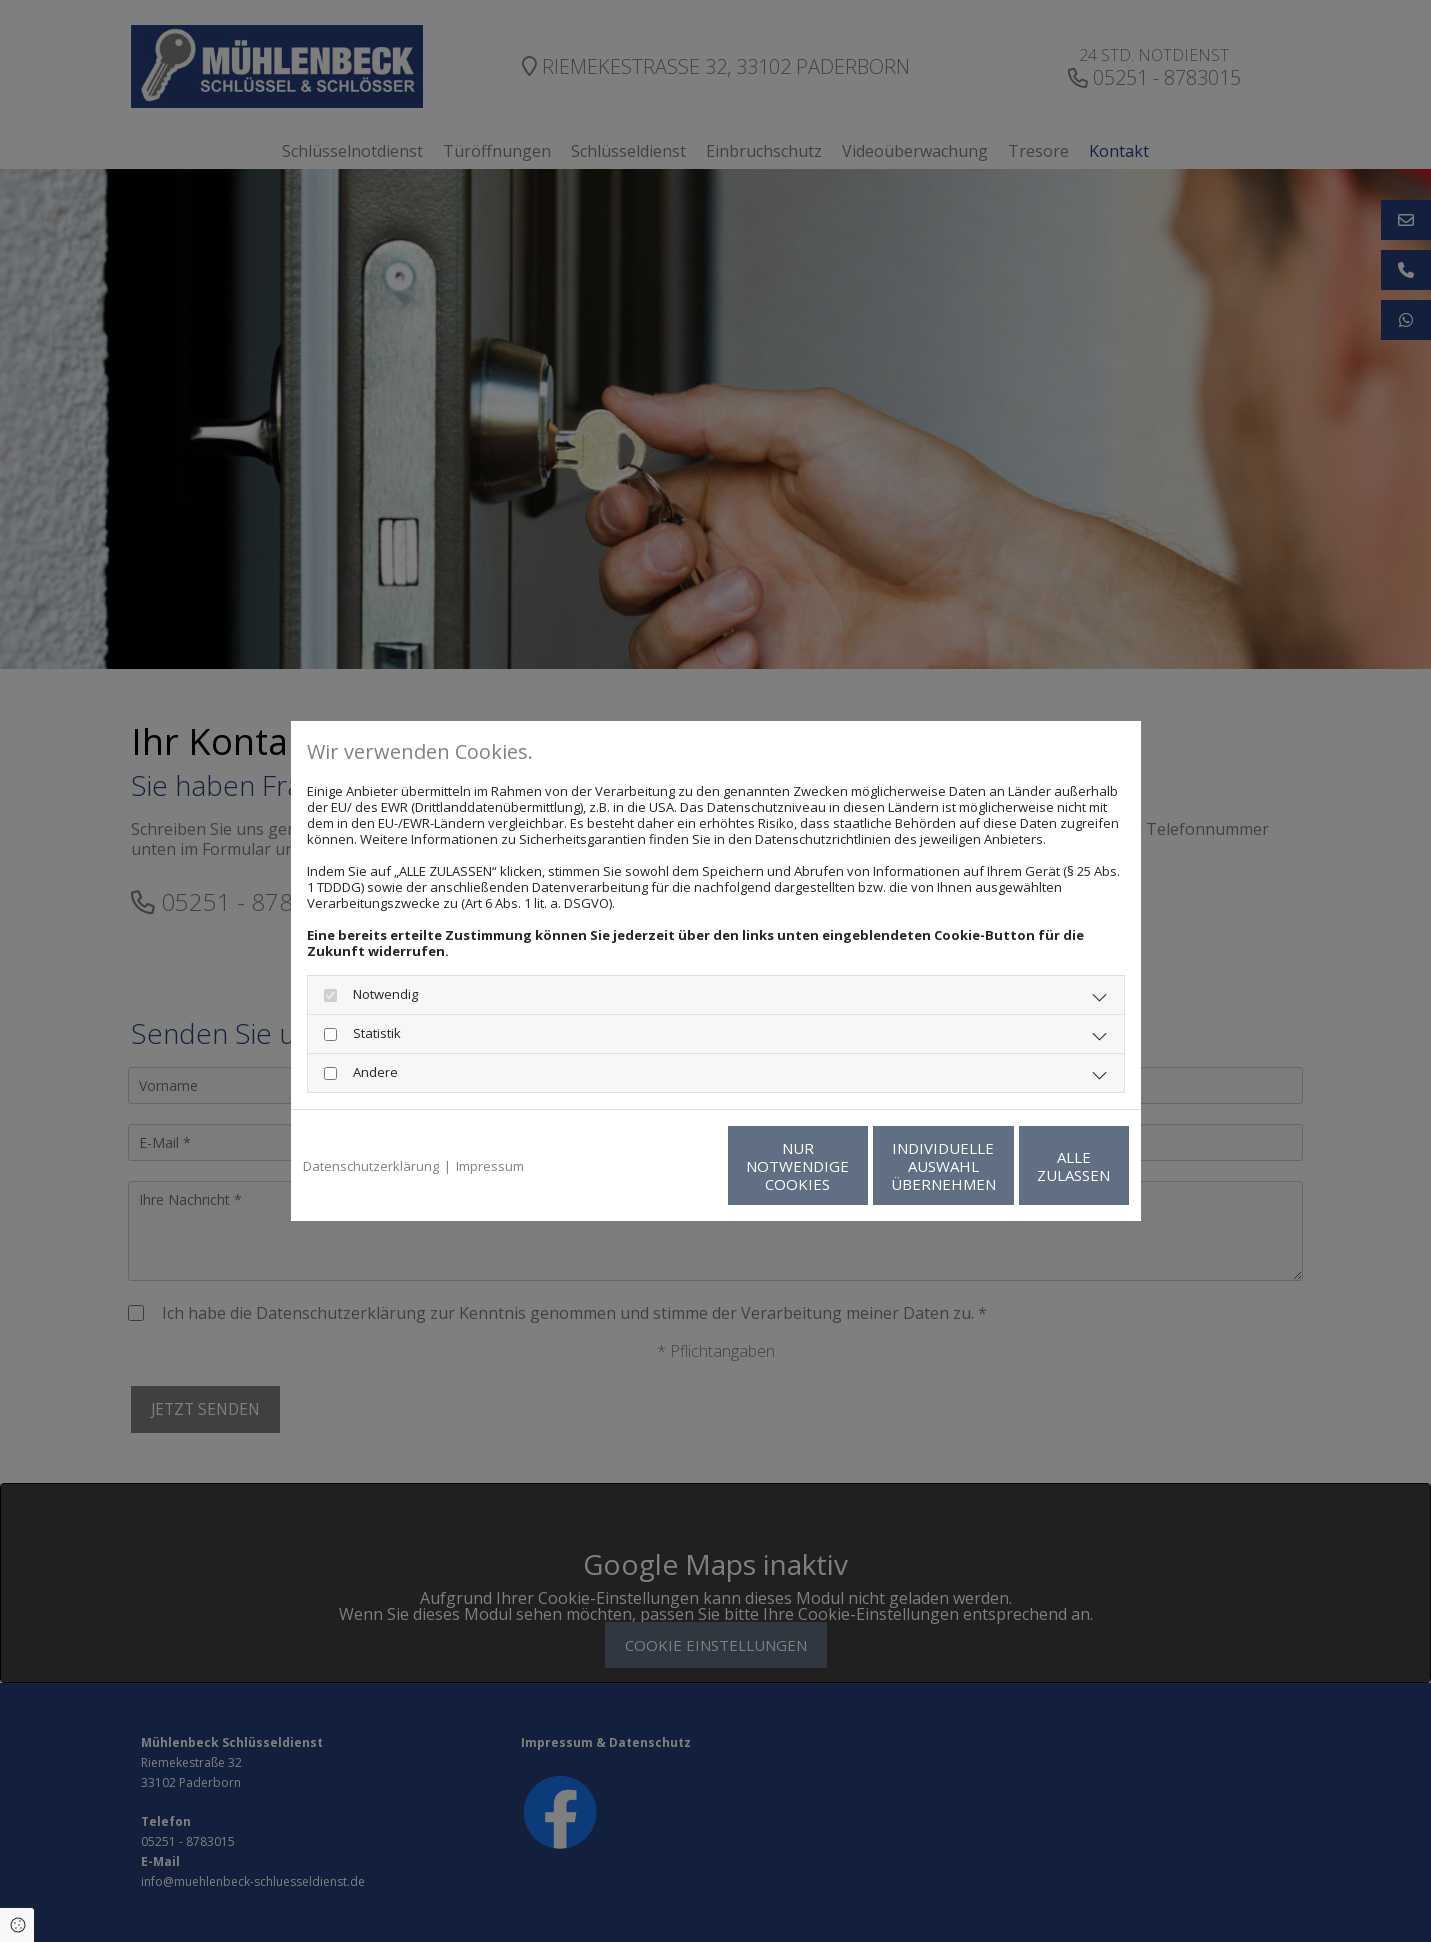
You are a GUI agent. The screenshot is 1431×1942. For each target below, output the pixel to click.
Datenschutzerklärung (371, 1166)
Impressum (490, 1166)
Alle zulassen (1036, 1166)
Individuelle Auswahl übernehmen (846, 1166)
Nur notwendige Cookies (656, 1166)
